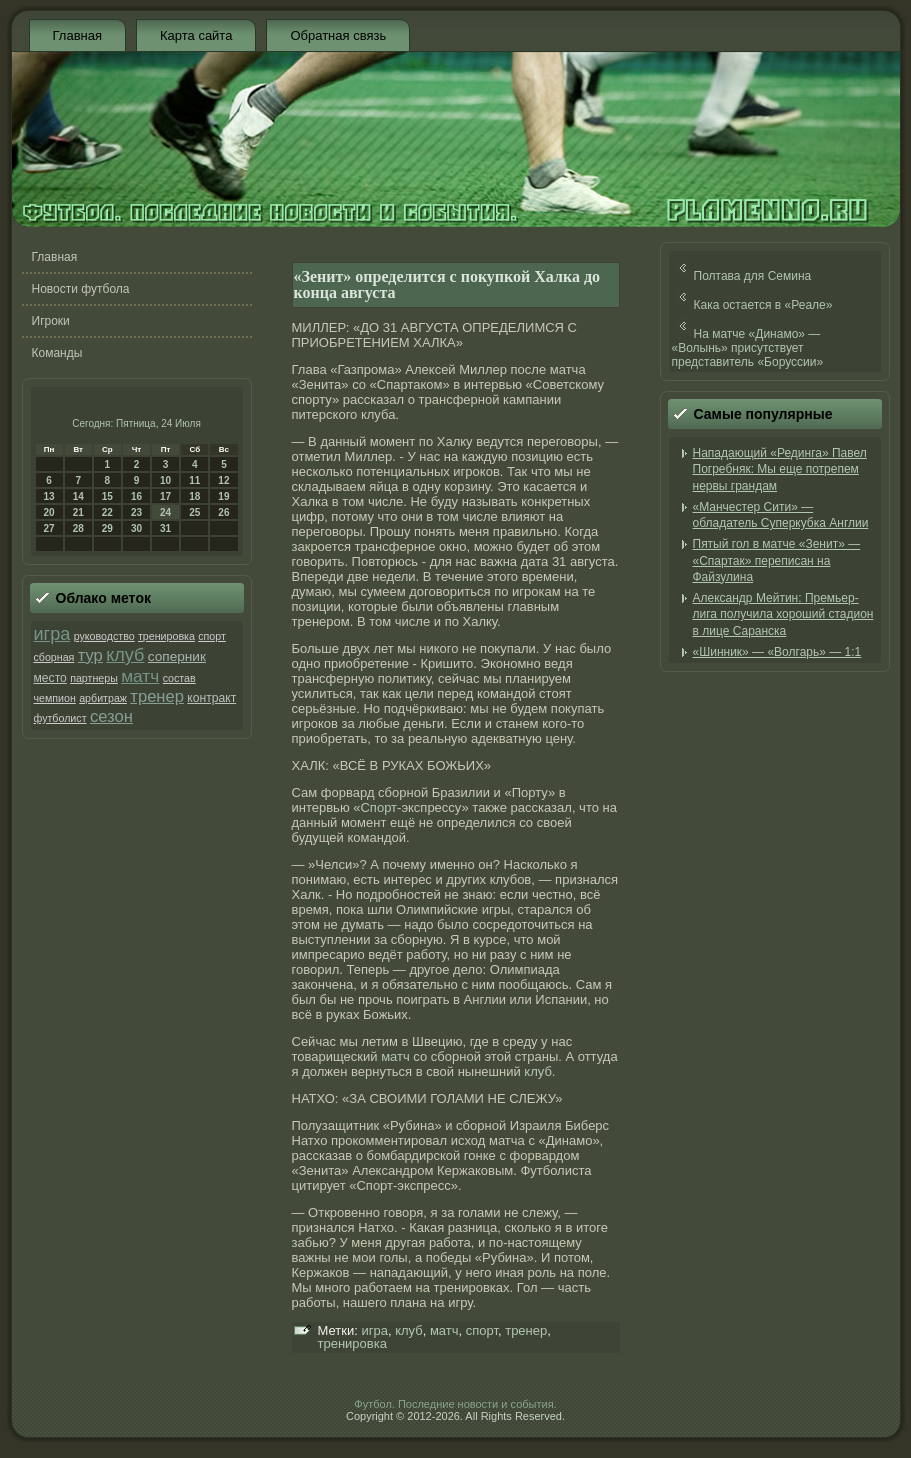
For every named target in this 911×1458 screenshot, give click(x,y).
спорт (212, 636)
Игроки (51, 321)
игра (52, 634)
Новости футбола (81, 289)
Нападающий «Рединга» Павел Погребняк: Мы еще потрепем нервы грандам (780, 469)
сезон (111, 716)
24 (165, 512)
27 (49, 528)
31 (165, 528)
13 (49, 496)
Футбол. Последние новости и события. (455, 1404)
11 (194, 480)
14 (78, 496)
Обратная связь (338, 35)
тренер (157, 696)
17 (165, 496)
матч (140, 676)
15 (107, 496)
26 (223, 512)
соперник (177, 656)
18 (194, 496)
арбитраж (103, 698)
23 (136, 512)
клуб (125, 655)
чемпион (55, 698)
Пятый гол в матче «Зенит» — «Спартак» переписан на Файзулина (777, 560)
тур (90, 655)
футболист (60, 718)
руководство (104, 636)
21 (78, 512)
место (50, 678)
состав (179, 678)
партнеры (94, 678)
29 (107, 528)
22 (107, 512)
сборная (54, 657)
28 (78, 528)
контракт (211, 698)
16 (136, 496)
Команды (57, 353)
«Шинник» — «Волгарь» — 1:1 (777, 652)
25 (194, 512)
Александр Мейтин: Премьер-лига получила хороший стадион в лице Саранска (783, 614)
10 (165, 480)
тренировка (166, 636)
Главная (77, 35)
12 (223, 480)
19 (223, 496)
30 (136, 528)
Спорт (378, 807)
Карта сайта (196, 35)
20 (49, 512)
